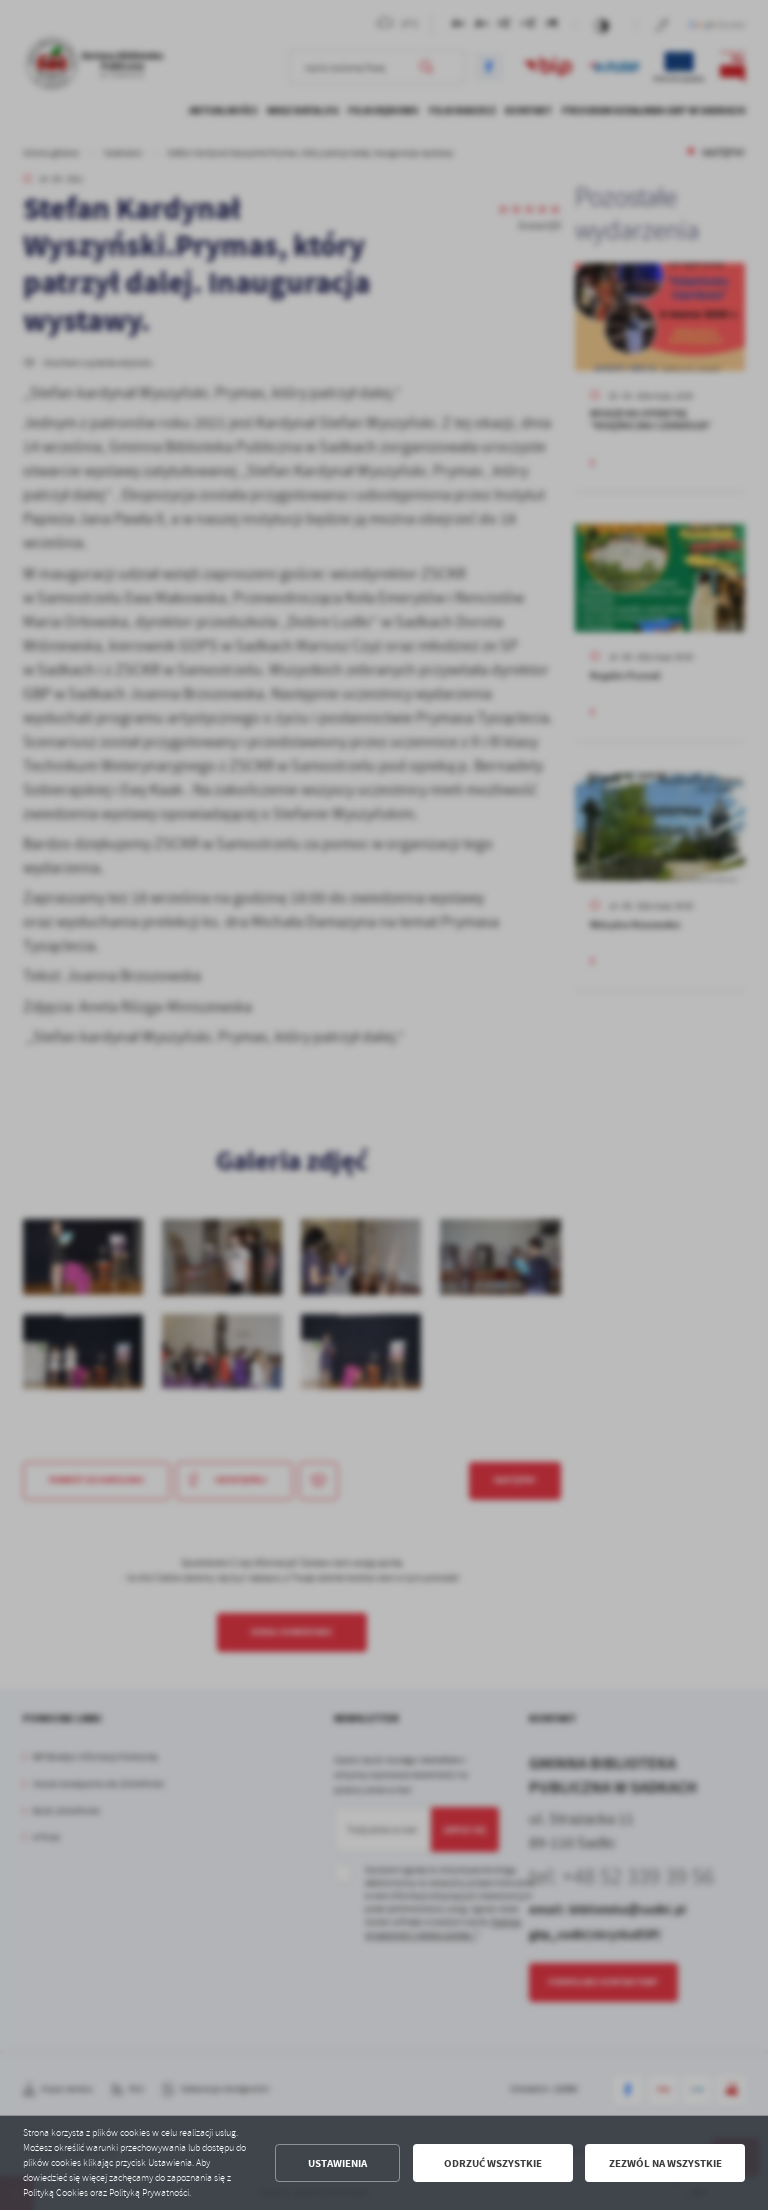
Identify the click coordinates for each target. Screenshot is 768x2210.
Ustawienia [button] (337, 2163)
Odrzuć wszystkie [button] (493, 2163)
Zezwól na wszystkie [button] (665, 2163)
